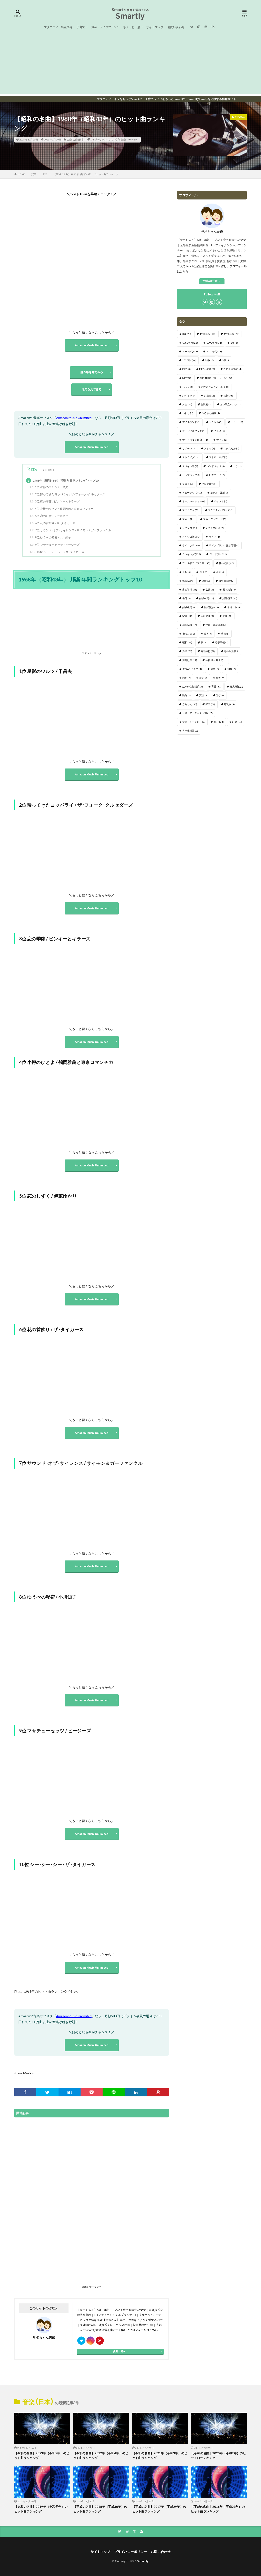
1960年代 (95, 139)
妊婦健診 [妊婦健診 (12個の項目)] (211, 607)
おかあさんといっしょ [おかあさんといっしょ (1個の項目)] (215, 386)
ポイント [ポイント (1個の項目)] (220, 501)
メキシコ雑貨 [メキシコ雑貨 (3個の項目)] (191, 536)
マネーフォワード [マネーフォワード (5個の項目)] (214, 519)
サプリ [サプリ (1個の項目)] (221, 439)
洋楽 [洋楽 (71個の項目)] (187, 651)
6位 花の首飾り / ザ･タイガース (52, 523)
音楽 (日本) (79, 139)
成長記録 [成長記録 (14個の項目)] (189, 624)
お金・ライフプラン (104, 27)
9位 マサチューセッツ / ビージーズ (55, 544)
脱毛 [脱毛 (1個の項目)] (186, 695)
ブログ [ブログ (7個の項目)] (187, 483)
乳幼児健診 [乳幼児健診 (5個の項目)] (226, 563)
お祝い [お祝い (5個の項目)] (228, 395)
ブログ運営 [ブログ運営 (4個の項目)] (209, 483)
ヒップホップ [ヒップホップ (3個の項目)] (191, 475)
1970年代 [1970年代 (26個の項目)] (231, 333)
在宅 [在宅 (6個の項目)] (186, 598)
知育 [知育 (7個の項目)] (231, 668)
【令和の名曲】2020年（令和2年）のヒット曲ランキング (218, 2455)
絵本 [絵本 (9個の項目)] (220, 677)
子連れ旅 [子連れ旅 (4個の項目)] (234, 607)
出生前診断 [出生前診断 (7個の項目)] (226, 580)
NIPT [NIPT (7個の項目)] (186, 378)
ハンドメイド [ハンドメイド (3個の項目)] (216, 466)
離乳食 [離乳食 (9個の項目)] (229, 704)
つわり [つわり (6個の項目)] (187, 413)
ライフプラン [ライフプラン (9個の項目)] (191, 545)
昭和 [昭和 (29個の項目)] (187, 642)
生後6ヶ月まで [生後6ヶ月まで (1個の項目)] (192, 668)
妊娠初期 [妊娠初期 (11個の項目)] (229, 598)
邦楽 (123, 139)
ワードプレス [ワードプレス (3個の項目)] (218, 554)
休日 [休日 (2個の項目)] (203, 572)
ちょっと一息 (131, 27)
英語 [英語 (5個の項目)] (203, 695)
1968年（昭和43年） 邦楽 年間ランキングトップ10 (62, 480)
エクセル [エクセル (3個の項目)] (215, 422)
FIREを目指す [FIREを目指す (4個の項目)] (232, 369)
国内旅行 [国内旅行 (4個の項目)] (229, 589)
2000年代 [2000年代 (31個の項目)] (190, 351)
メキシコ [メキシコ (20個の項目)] (189, 527)
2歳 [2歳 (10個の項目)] (209, 360)
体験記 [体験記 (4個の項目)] (187, 580)
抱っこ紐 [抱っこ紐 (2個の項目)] (189, 633)
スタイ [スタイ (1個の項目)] (209, 448)
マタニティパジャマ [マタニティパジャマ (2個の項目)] (220, 510)
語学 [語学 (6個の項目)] (220, 695)
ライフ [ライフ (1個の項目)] (214, 536)
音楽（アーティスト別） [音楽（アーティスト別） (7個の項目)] (197, 713)
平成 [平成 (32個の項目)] (227, 616)
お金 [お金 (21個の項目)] (187, 404)
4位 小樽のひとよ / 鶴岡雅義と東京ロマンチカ (62, 508)
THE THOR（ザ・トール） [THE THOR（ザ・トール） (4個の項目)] (216, 378)
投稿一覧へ (119, 2351)
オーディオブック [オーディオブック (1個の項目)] (193, 430)
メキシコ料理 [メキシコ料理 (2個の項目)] (215, 527)
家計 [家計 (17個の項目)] (187, 616)
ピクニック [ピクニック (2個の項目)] (217, 475)
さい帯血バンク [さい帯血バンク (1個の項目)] (230, 404)
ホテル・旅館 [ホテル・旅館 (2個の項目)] (219, 492)
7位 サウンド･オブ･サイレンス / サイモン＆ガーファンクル (70, 530)
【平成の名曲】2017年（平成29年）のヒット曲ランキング (159, 2509)
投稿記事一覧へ (210, 280)
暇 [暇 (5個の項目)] (204, 642)
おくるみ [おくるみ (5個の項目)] (189, 395)
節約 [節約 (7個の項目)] (186, 677)
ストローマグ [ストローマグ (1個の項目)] (218, 457)
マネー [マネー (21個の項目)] (188, 519)
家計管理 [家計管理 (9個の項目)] (207, 616)
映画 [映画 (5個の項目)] (225, 633)
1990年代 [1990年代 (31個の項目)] (214, 342)
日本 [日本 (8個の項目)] (208, 633)
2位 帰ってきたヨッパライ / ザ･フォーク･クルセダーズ (67, 494)
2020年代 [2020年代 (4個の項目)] (189, 360)
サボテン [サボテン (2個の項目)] (189, 448)
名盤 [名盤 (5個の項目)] (210, 589)
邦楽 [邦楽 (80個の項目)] (210, 704)
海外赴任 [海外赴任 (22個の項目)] (189, 660)
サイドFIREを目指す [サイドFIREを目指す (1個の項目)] (195, 439)
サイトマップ (154, 27)
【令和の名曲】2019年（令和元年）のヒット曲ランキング (40, 2509)
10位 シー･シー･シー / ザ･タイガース (57, 551)
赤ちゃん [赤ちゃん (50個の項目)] (189, 704)
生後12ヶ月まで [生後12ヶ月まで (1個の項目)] (216, 660)
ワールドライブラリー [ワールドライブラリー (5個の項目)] (196, 563)
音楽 (69, 139)
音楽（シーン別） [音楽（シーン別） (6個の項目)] (193, 721)
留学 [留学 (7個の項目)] (214, 668)
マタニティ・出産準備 (58, 27)
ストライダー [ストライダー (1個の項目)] (191, 457)
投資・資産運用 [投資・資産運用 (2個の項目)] (216, 624)
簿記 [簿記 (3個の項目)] (203, 677)
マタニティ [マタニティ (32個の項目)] (190, 510)
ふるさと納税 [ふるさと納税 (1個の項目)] (211, 413)
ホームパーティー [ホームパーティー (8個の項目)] (193, 501)
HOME (21, 174)
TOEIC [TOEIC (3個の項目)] (187, 386)
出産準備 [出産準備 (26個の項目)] (189, 589)
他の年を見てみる (91, 372)
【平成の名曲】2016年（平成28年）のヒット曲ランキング (218, 2509)
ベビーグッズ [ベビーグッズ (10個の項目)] (192, 492)
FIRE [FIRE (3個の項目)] (186, 369)
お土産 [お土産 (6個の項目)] (209, 395)
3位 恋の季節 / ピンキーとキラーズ (55, 501)
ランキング (108, 139)
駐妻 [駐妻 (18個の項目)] (237, 721)
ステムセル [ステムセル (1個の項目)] (231, 448)
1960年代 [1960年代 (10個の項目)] (207, 333)
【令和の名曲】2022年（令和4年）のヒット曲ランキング (100, 2455)
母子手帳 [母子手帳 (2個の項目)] (221, 642)
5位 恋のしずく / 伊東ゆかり (50, 515)
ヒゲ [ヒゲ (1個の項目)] (237, 466)
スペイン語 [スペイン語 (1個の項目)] (190, 466)
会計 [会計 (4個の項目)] (220, 572)
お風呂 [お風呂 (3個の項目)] (206, 404)
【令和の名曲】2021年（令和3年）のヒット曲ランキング (159, 2455)
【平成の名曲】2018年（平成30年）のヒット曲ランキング (100, 2509)
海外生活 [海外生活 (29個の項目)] (231, 651)
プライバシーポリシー (130, 2552)
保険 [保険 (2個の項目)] (206, 580)
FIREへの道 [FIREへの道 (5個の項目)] (207, 369)
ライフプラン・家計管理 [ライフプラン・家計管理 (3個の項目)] (224, 545)
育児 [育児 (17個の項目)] (216, 686)
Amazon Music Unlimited (91, 345)
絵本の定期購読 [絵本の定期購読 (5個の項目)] (192, 686)
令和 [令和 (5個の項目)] (186, 572)
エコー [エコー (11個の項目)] (237, 422)
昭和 (117, 139)
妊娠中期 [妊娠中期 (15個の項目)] (206, 598)
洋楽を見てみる (92, 389)
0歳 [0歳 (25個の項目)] (186, 333)
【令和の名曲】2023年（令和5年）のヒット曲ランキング (41, 2455)
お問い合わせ (176, 27)
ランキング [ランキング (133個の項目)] (191, 554)
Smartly (143, 2561)
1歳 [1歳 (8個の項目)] (234, 342)
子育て (80, 27)
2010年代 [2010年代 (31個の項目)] (214, 351)
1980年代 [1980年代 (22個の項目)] (190, 342)
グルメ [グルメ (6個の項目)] (219, 430)
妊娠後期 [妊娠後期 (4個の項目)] (189, 607)
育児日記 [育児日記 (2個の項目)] (236, 686)
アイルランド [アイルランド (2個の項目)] (191, 422)
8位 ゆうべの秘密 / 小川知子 (50, 537)
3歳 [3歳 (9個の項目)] (226, 360)
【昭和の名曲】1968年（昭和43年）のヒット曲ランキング (85, 174)
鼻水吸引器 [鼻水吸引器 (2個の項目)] (190, 730)
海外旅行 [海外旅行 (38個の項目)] (208, 651)
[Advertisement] (130, 65)
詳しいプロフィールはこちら (139, 2330)
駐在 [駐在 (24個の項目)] (219, 721)
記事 (33, 174)
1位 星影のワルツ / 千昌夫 (49, 487)
